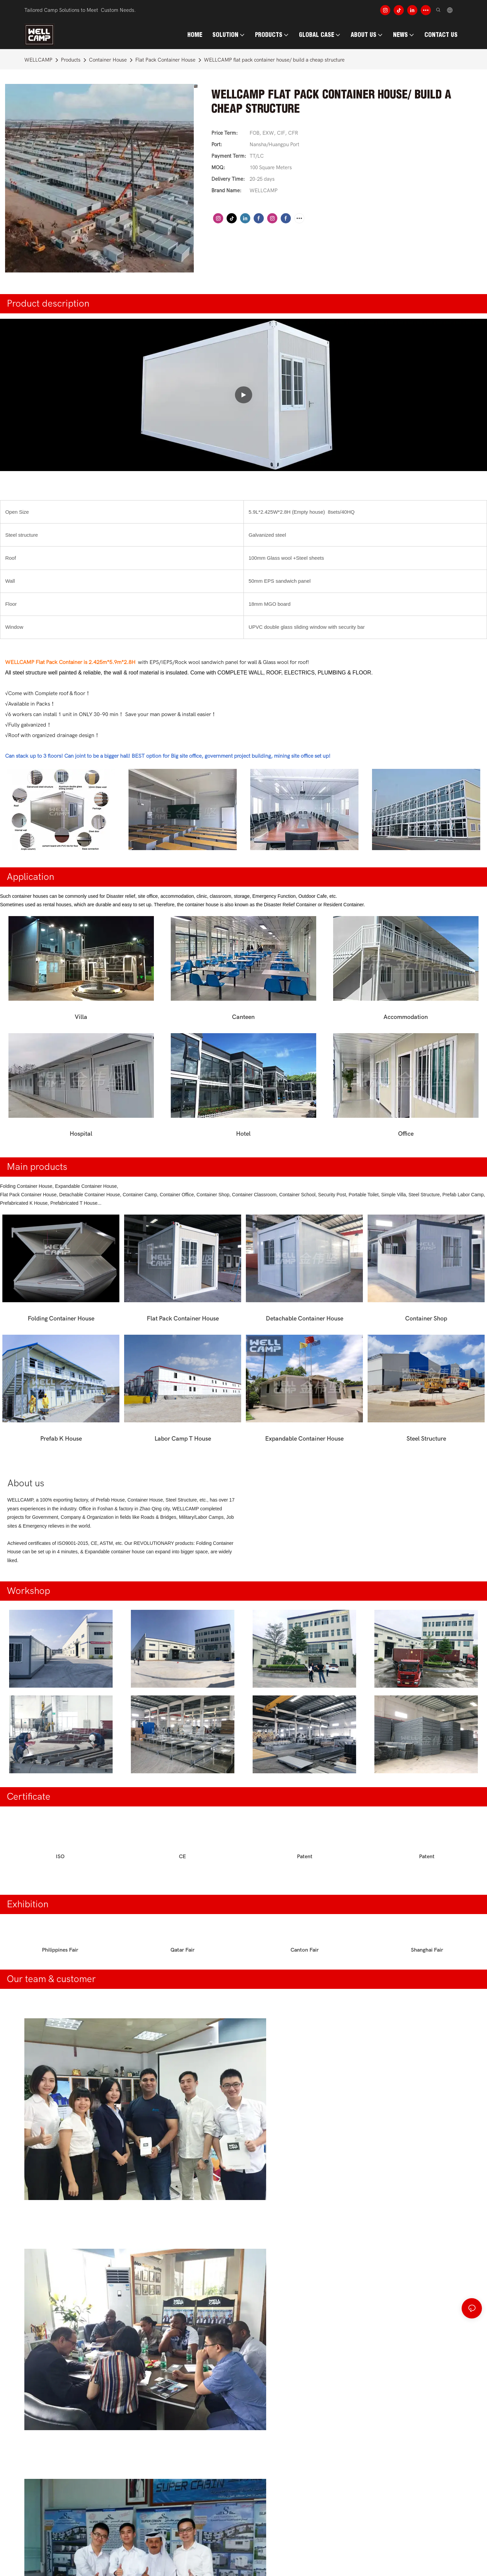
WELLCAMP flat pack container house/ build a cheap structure (274, 60)
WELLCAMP (38, 60)
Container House (108, 60)
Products (70, 60)
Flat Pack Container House (165, 60)
